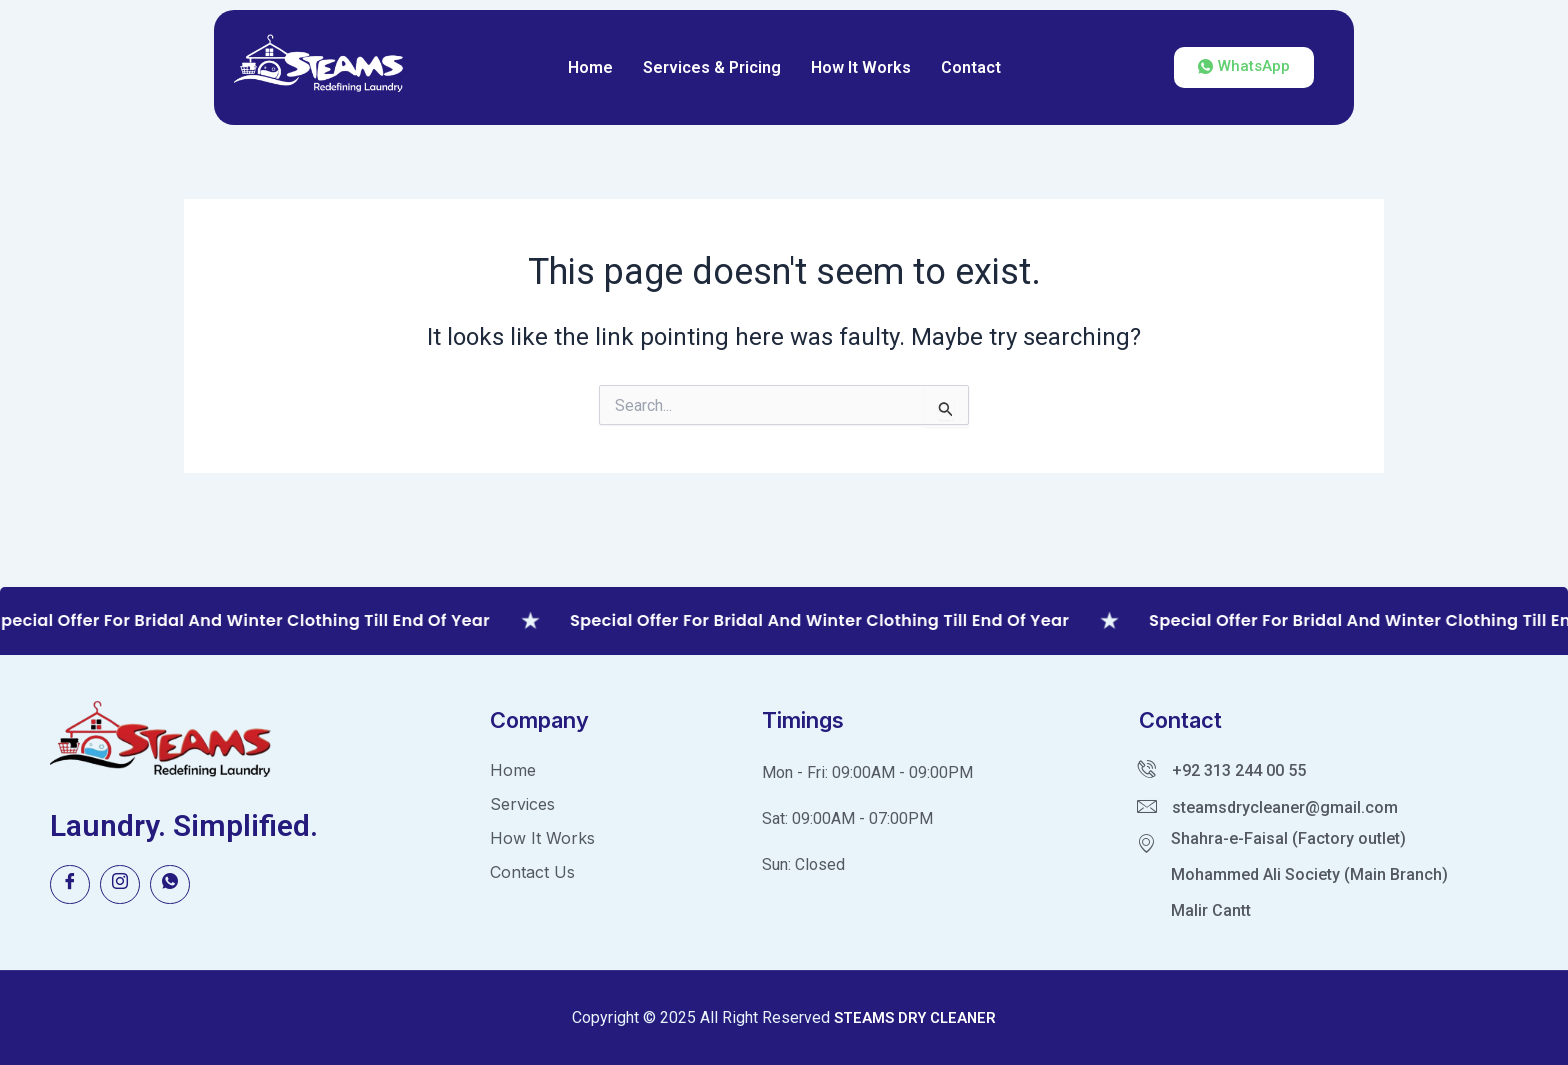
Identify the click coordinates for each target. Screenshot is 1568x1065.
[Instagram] (120, 885)
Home (590, 67)
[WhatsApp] (170, 885)
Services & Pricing (712, 67)
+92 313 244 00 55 (1239, 770)
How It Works (861, 67)
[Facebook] (70, 885)
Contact (971, 67)
